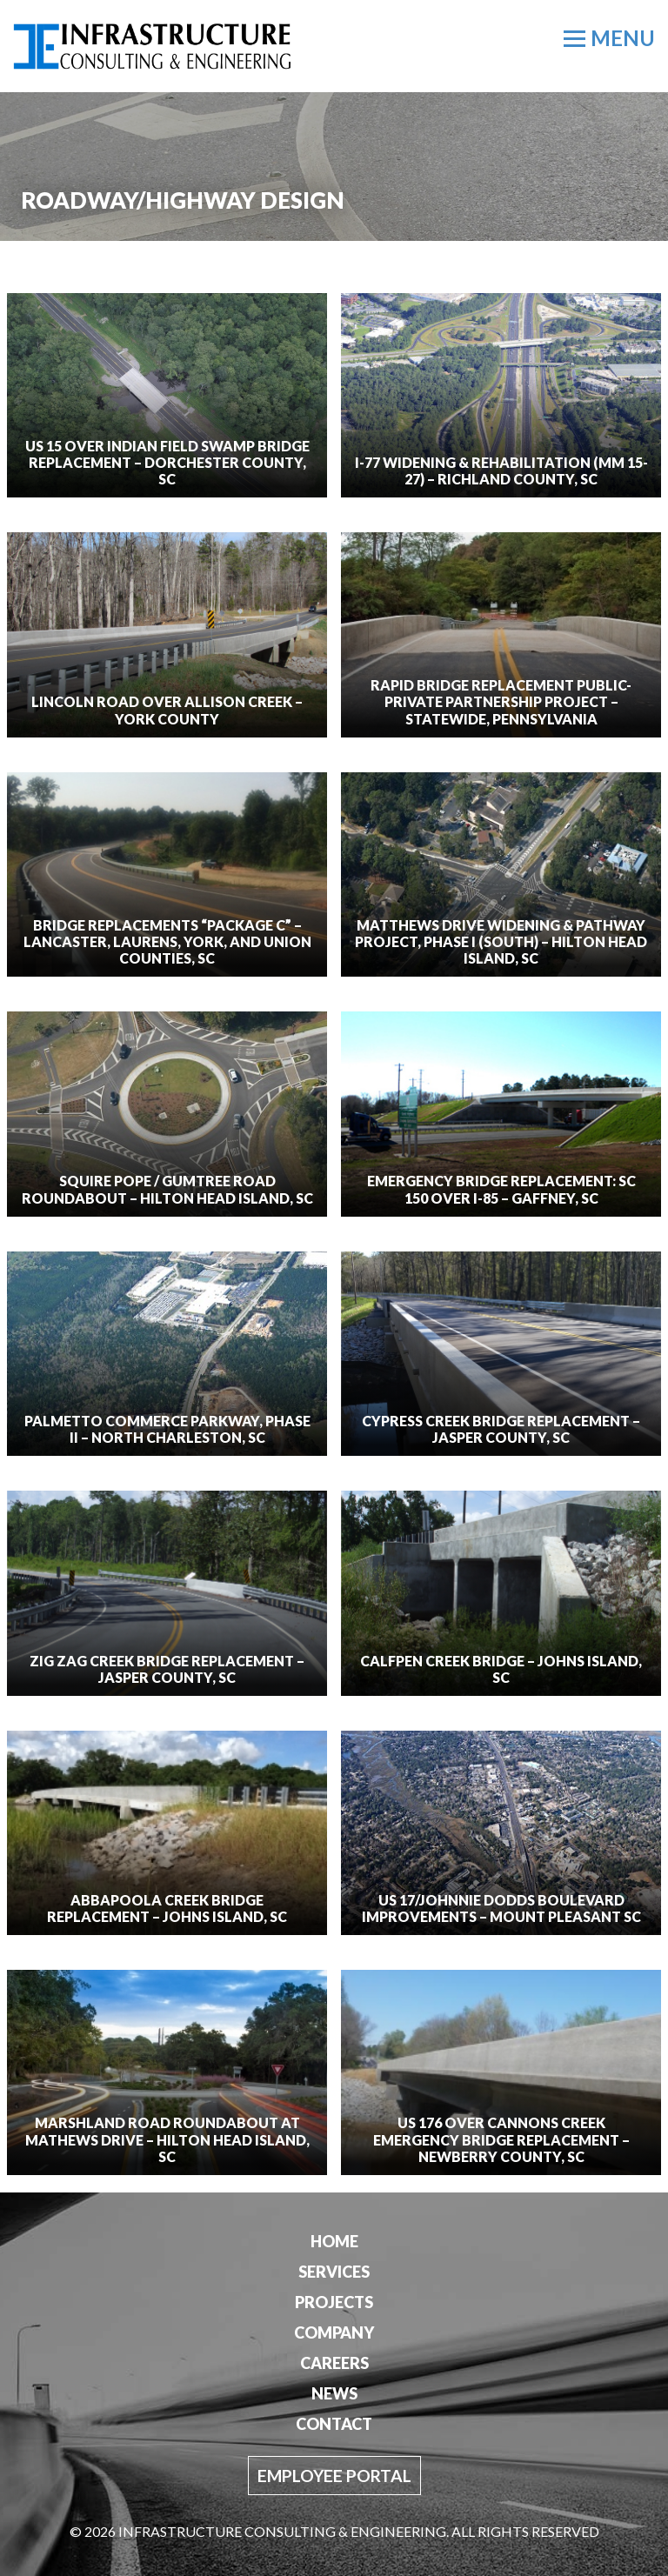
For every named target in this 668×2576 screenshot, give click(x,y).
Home (334, 2241)
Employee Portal (334, 2476)
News (334, 2393)
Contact (334, 2423)
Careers (334, 2362)
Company (334, 2332)
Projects (334, 2302)
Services (334, 2271)
